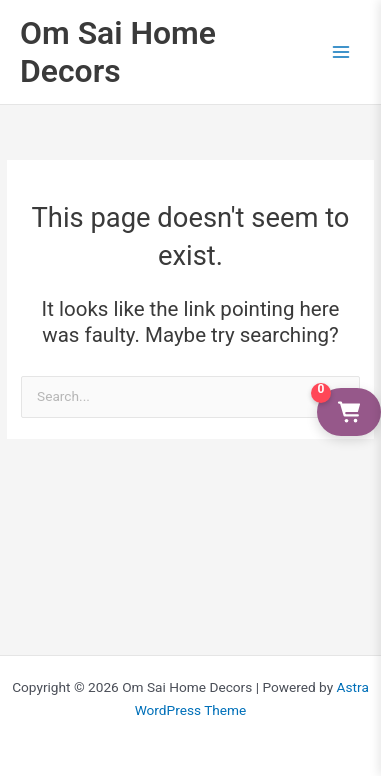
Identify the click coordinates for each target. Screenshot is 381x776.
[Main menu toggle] (341, 51)
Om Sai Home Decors (118, 52)
